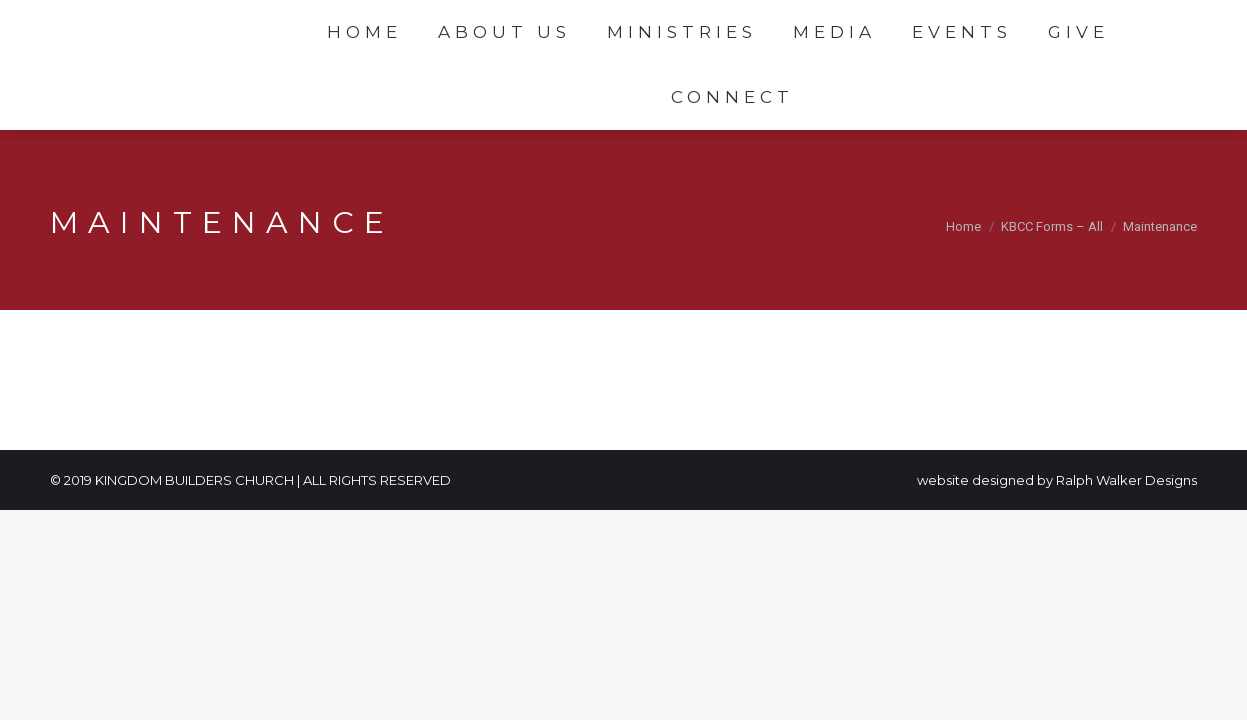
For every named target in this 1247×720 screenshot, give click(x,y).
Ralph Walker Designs (1126, 480)
